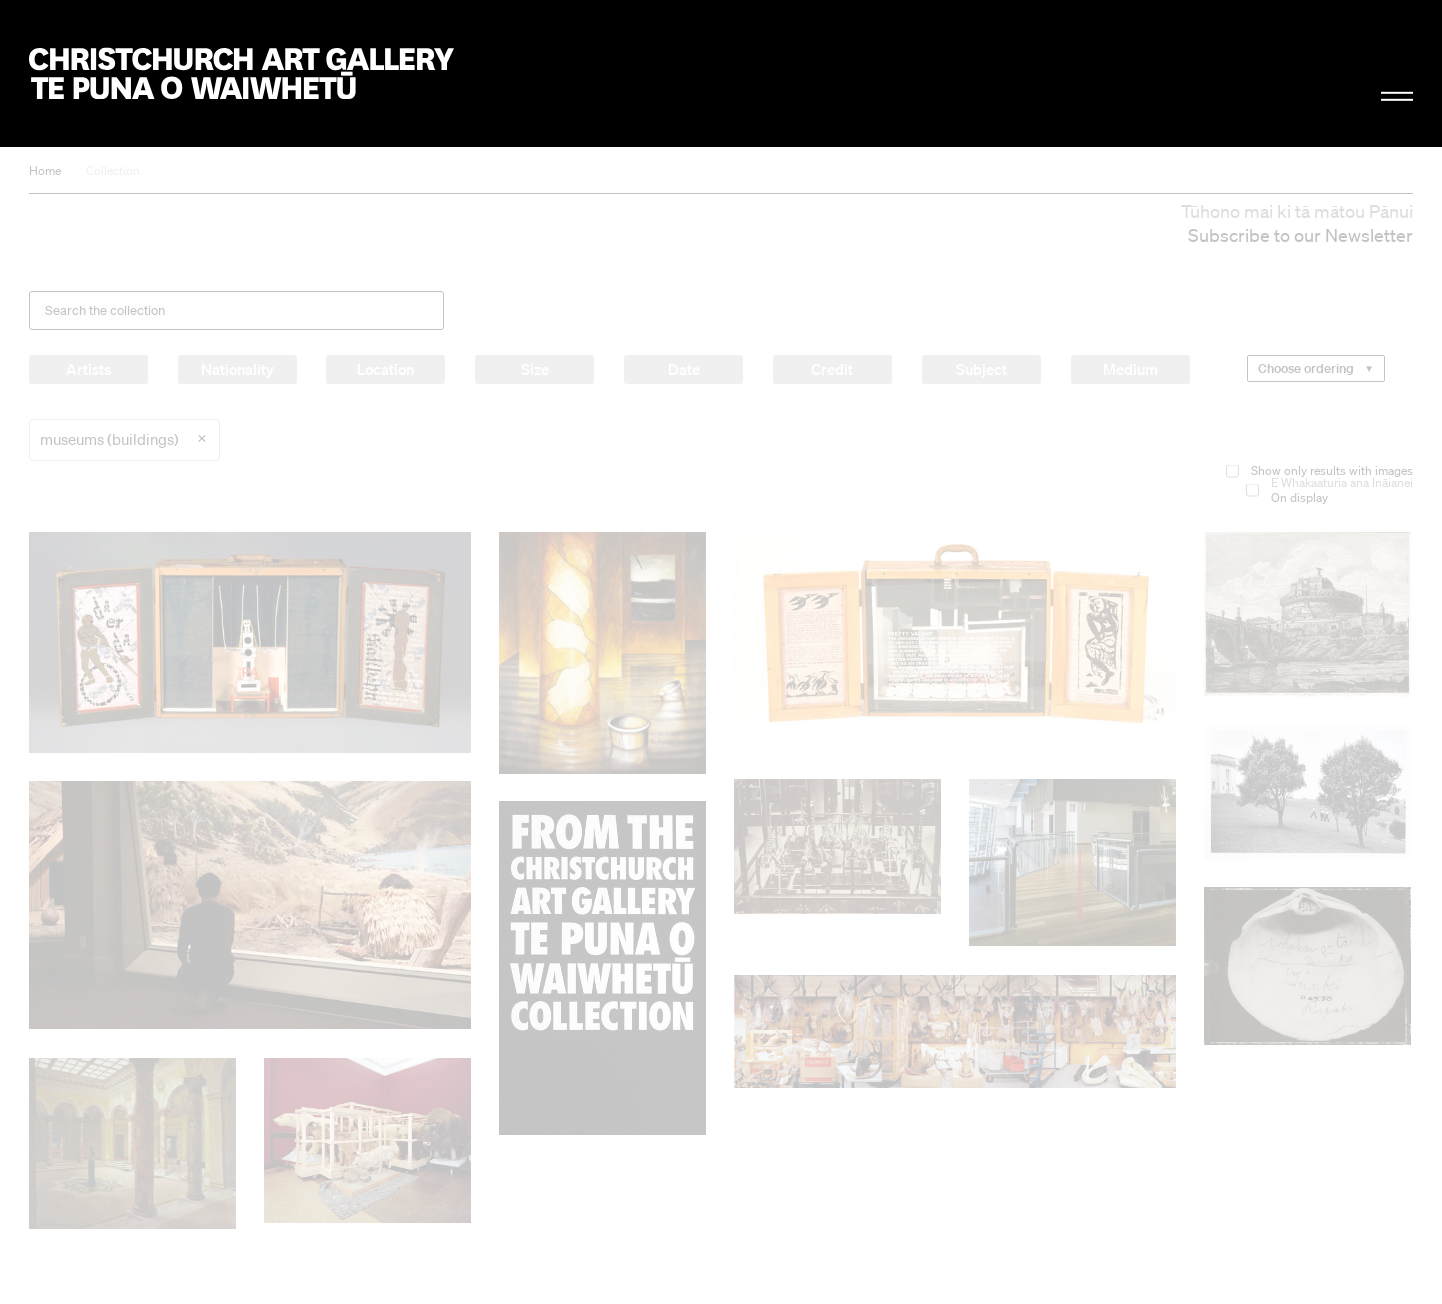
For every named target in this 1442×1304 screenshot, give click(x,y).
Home (45, 170)
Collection (113, 170)
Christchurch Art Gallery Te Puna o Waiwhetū (241, 73)
